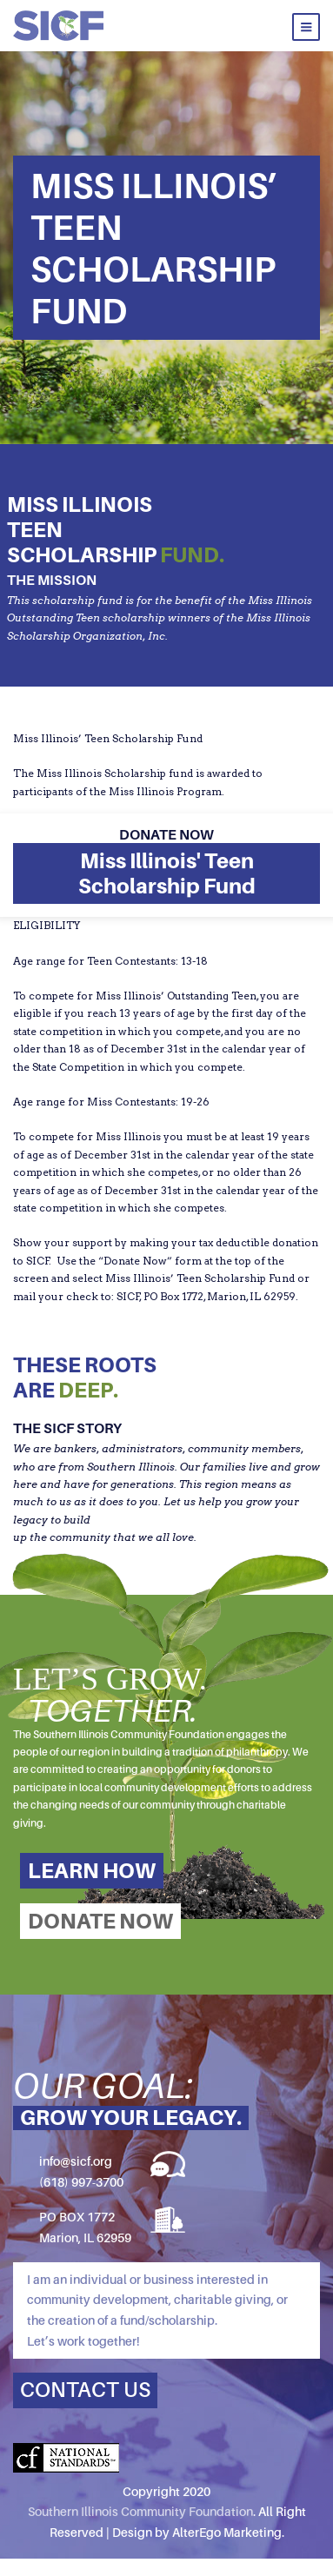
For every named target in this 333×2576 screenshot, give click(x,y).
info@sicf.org (75, 2161)
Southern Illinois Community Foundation (140, 2511)
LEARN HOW (92, 1870)
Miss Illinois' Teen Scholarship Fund (167, 873)
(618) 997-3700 (81, 2181)
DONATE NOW (100, 1921)
